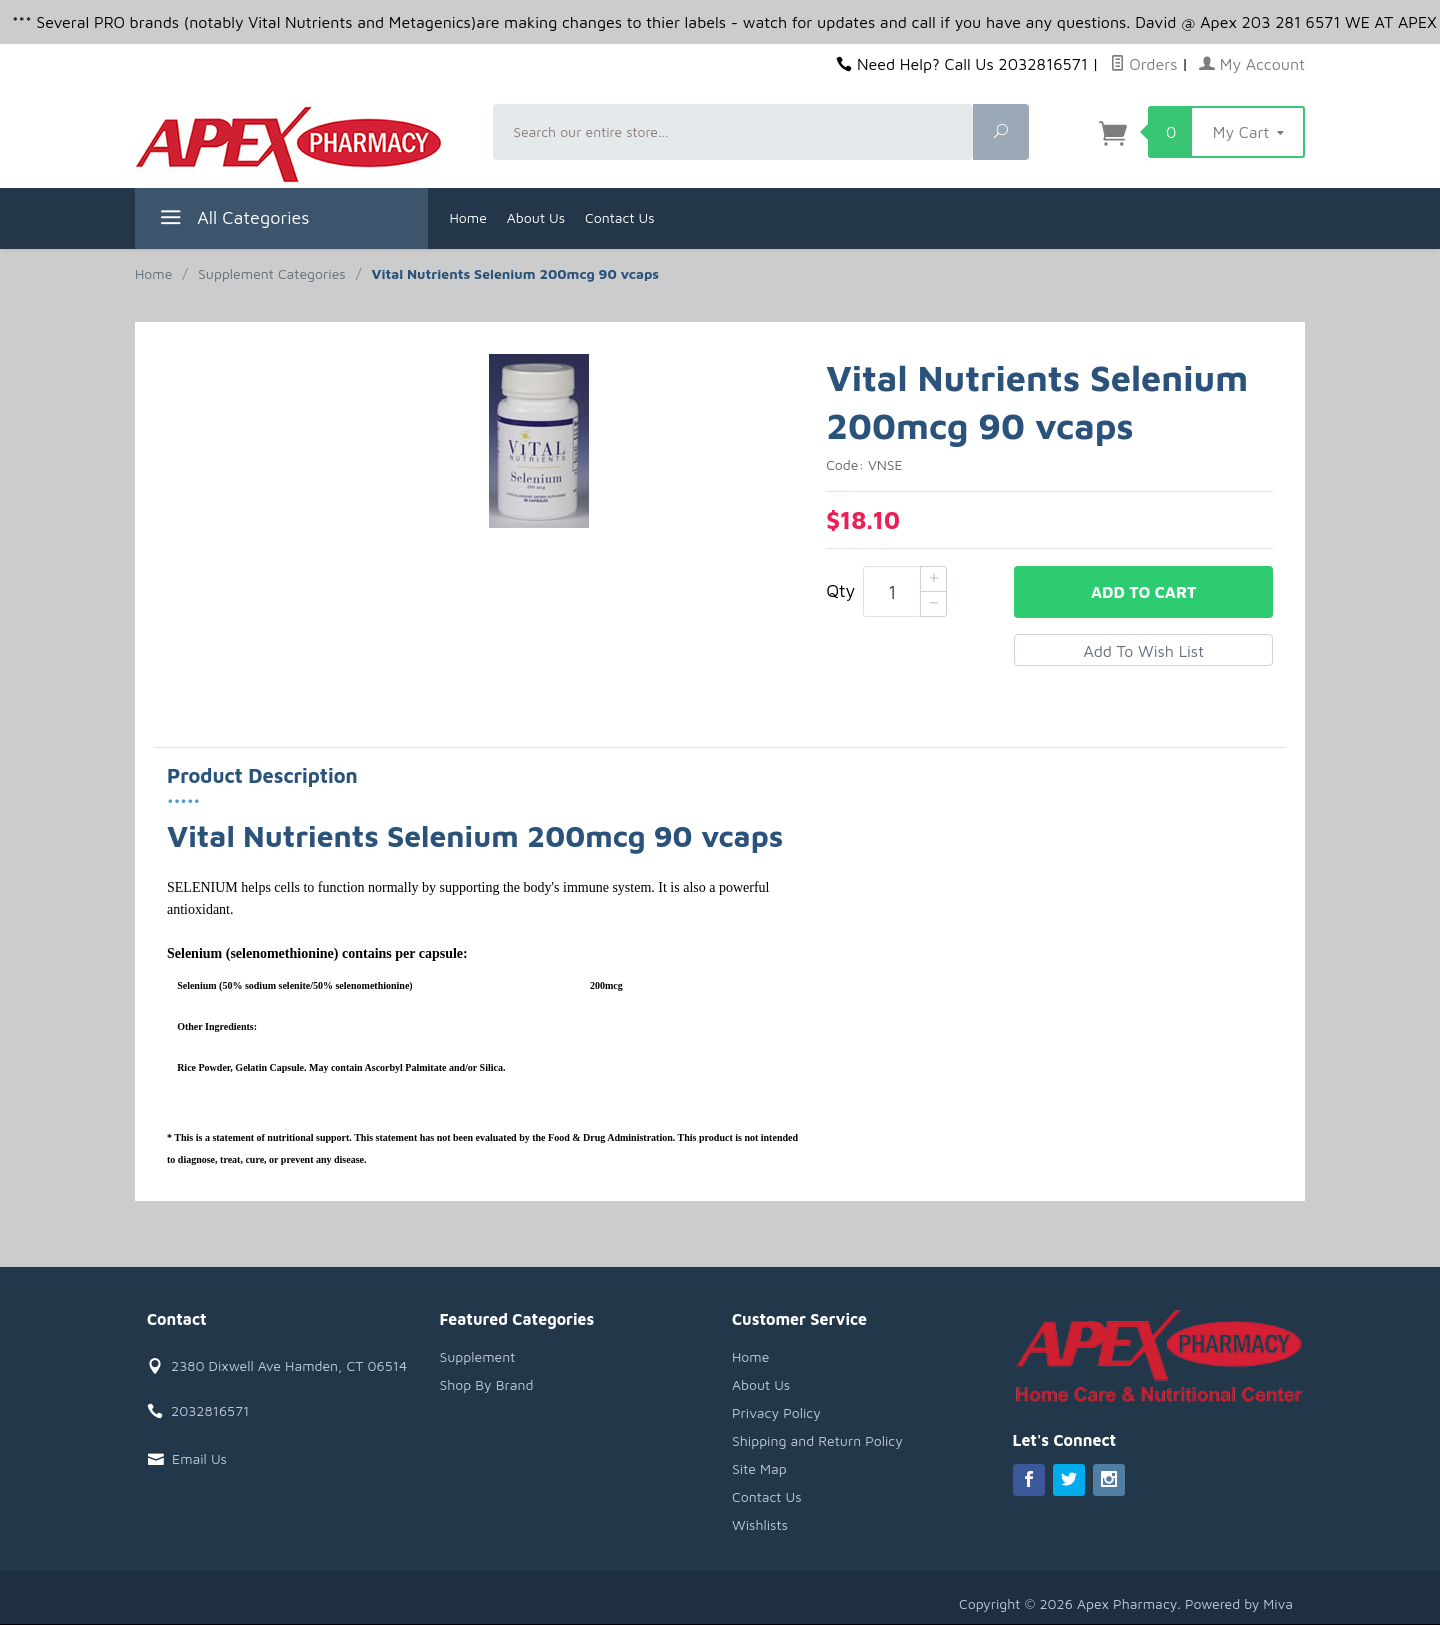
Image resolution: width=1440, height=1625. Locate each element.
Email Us (199, 1458)
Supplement (478, 1356)
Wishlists (760, 1524)
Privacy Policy (776, 1412)
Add (1143, 592)
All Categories (232, 220)
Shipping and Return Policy (817, 1440)
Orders (1144, 64)
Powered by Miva (1239, 1603)
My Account (1252, 64)
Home (468, 217)
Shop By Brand (487, 1384)
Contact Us (620, 217)
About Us (536, 217)
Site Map (759, 1468)
